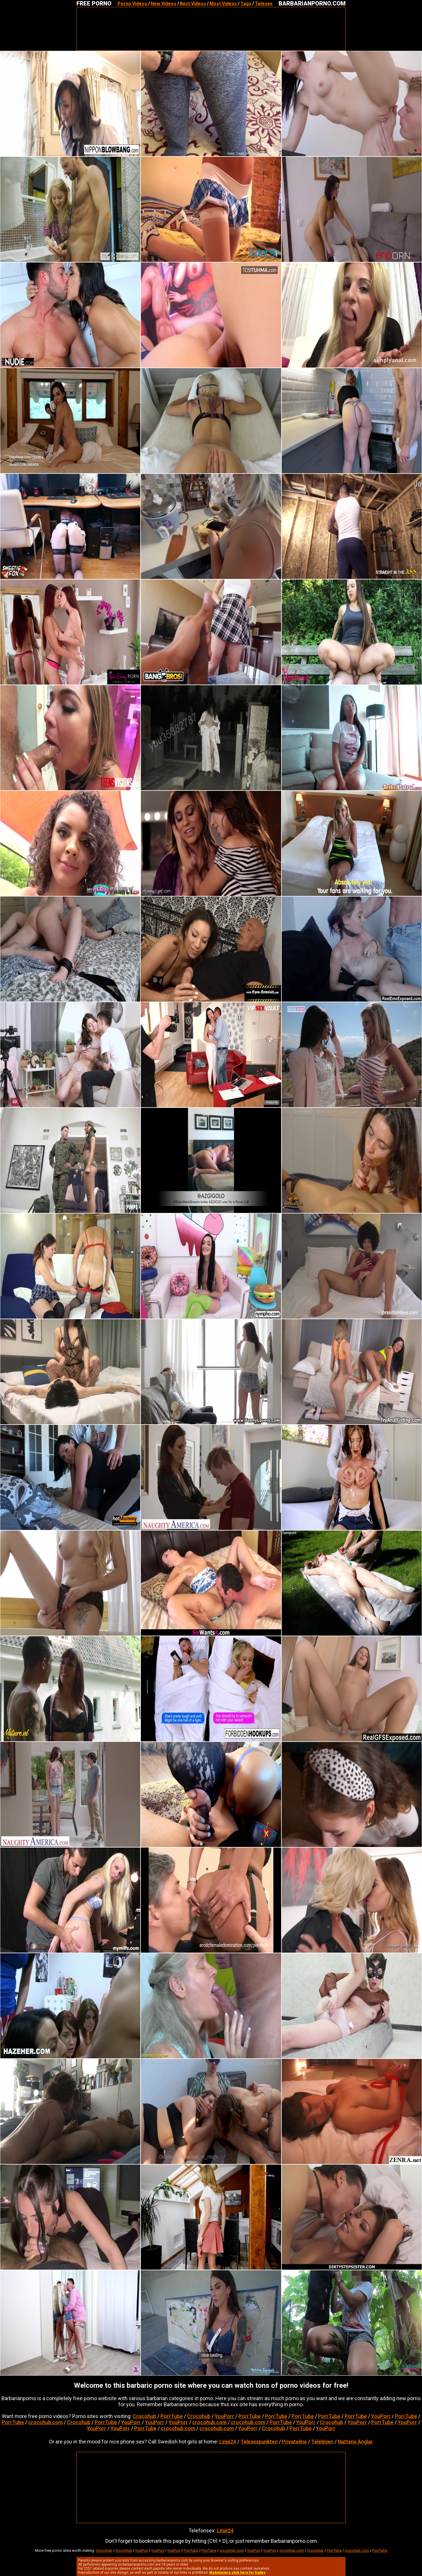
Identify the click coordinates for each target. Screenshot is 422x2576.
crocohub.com (45, 2422)
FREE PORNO (93, 3)
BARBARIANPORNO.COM (312, 3)
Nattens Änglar (355, 2442)
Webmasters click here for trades (237, 2573)
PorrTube (171, 2416)
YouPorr (224, 2416)
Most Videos (223, 3)
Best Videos (193, 3)
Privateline (294, 2442)
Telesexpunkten (259, 2442)
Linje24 (227, 2442)
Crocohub (144, 2416)
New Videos (163, 3)
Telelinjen (322, 2442)
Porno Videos (132, 3)
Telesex (263, 3)
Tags (245, 3)
